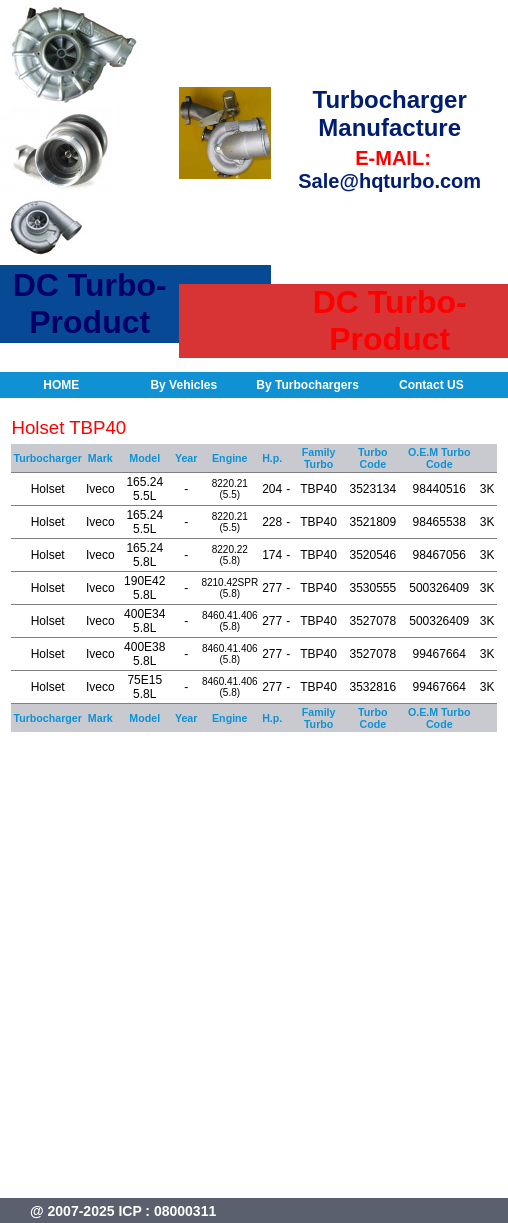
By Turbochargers (307, 385)
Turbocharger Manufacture (390, 113)
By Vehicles (183, 385)
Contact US (431, 385)
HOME (61, 385)
